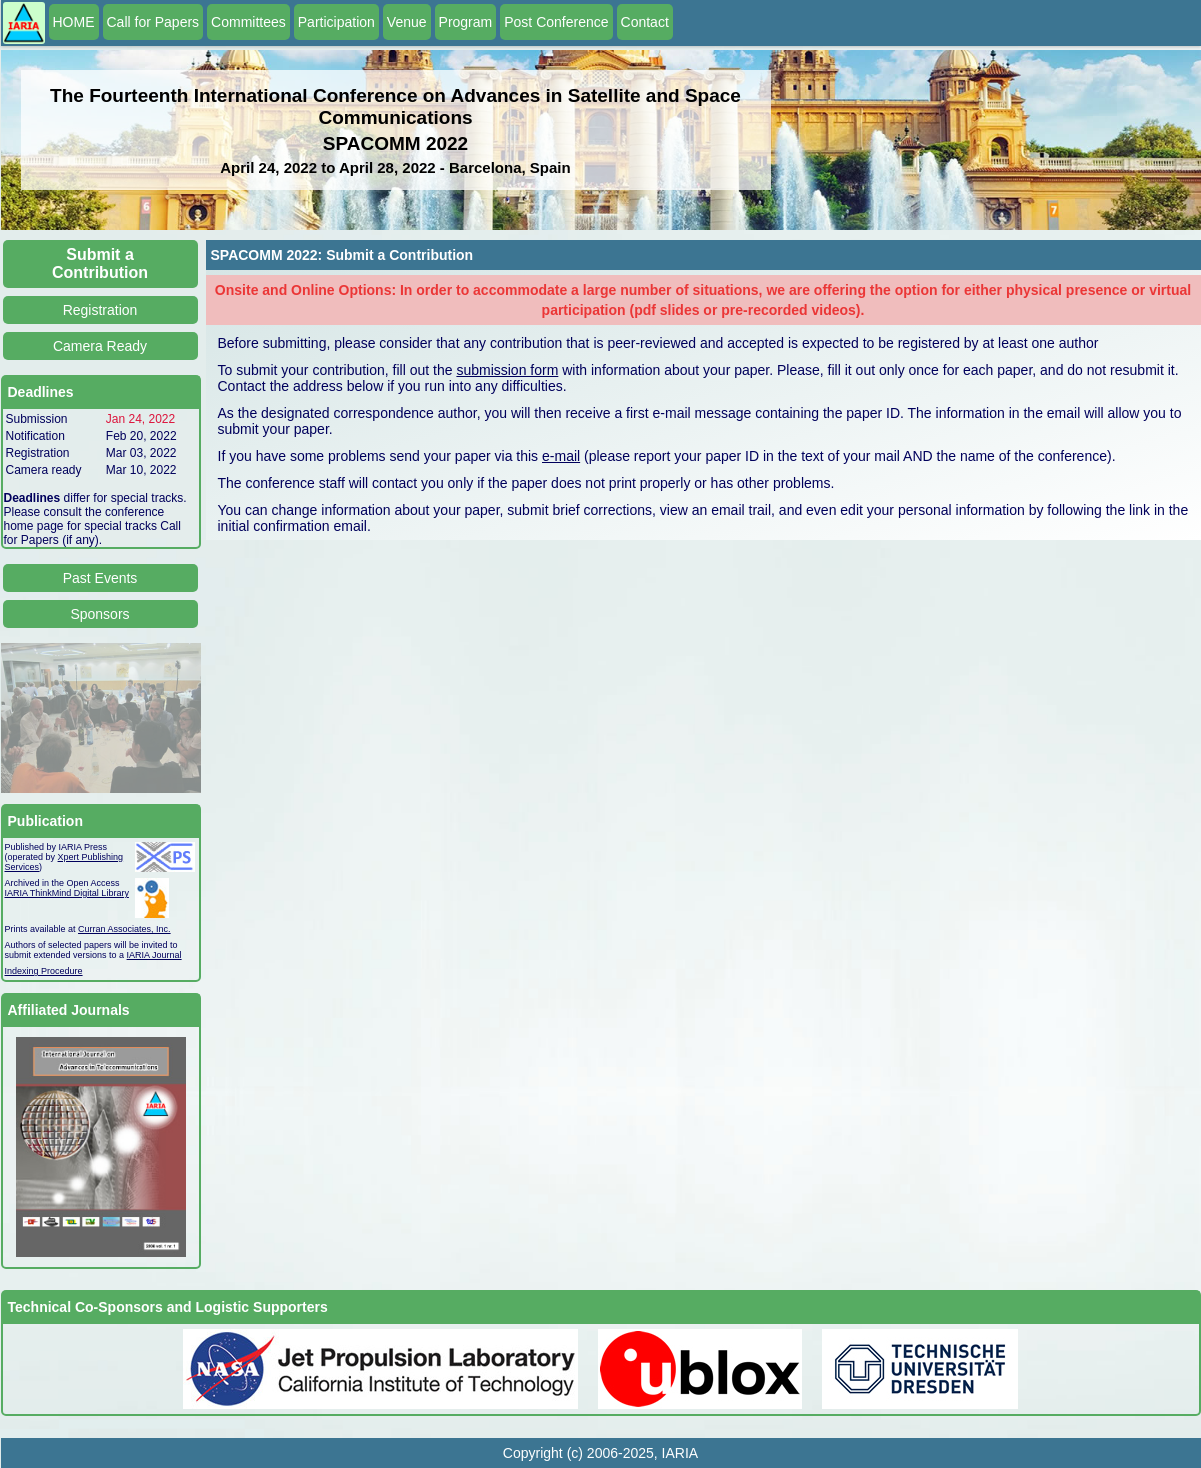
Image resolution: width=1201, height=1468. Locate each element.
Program (466, 22)
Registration (100, 310)
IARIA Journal (154, 955)
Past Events (100, 578)
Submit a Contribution (100, 263)
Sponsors (99, 614)
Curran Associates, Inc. (124, 929)
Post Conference (556, 22)
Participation (336, 22)
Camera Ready (100, 346)
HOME (74, 22)
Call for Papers (153, 22)
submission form (507, 370)
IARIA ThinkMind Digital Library (67, 893)
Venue (407, 22)
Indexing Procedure (44, 971)
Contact (645, 22)
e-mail (561, 456)
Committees (248, 22)
